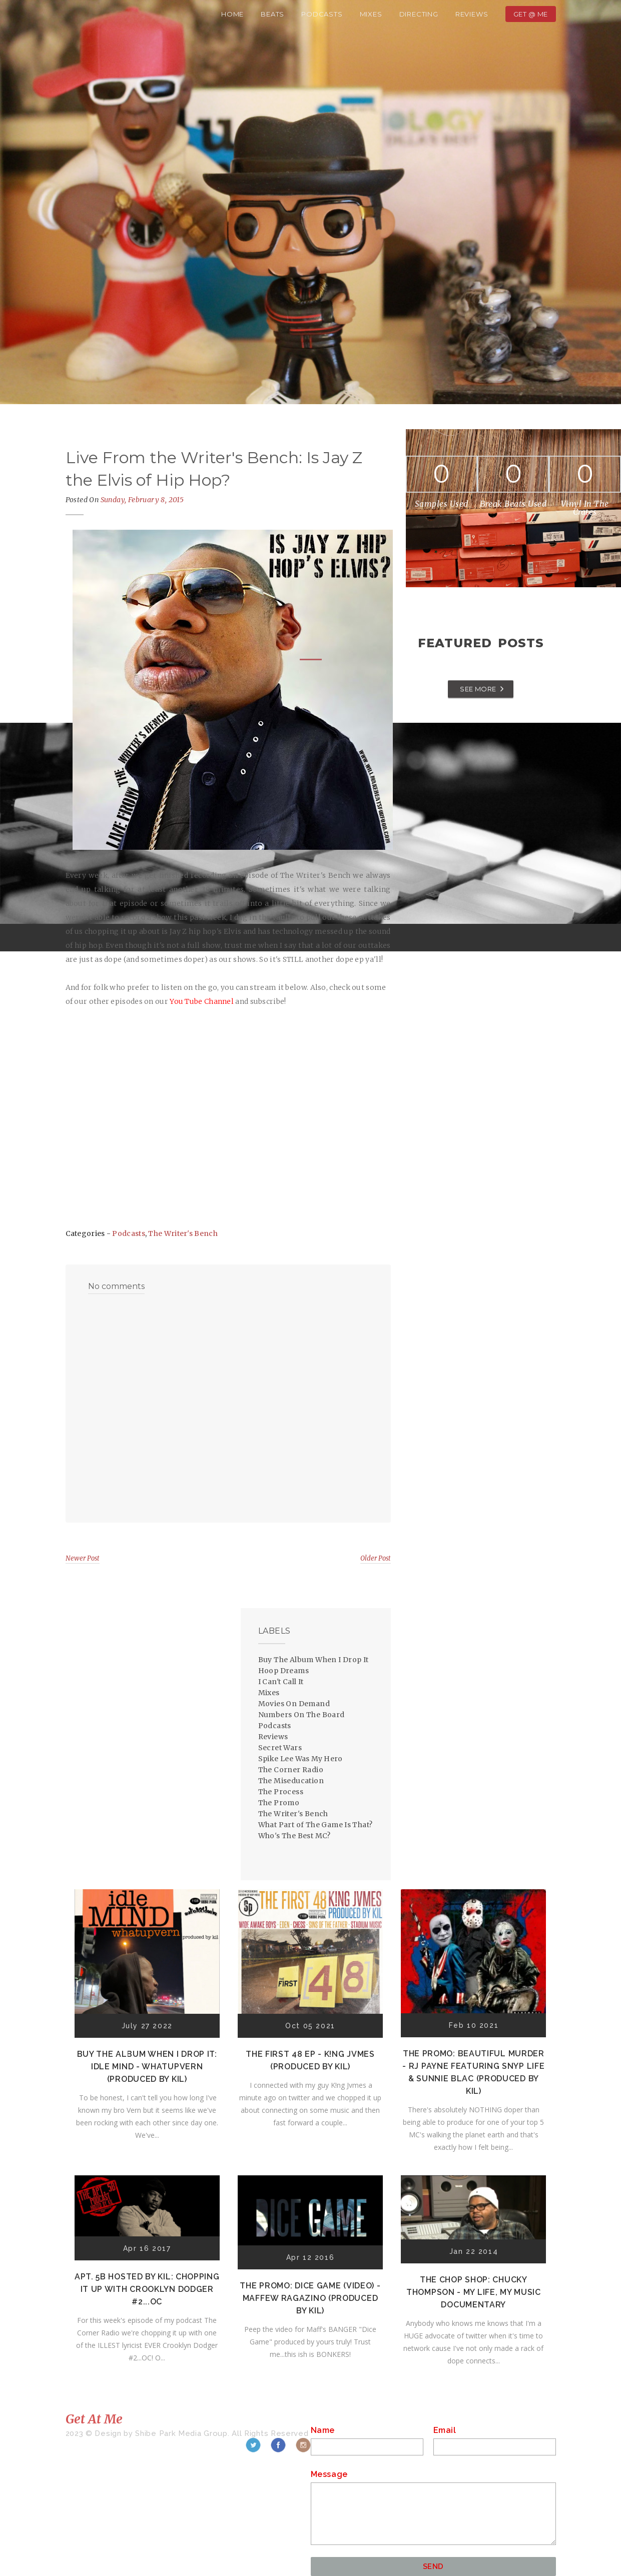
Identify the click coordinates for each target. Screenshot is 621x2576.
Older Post (375, 1558)
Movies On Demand (294, 1703)
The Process (280, 1791)
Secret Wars (280, 1747)
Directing (418, 14)
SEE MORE (478, 689)
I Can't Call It (281, 1681)
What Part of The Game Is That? (315, 1824)
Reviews (471, 14)
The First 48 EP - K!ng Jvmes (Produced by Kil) (310, 2060)
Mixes (371, 14)
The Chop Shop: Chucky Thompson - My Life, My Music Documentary (473, 2292)
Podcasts (321, 14)
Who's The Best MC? (294, 1835)
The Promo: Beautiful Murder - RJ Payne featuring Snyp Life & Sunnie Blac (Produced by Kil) (473, 2072)
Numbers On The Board (301, 1714)
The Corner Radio (290, 1769)
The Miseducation (291, 1780)
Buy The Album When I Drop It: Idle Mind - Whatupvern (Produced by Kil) (147, 2066)
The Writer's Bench (182, 1233)
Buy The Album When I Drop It (313, 1659)
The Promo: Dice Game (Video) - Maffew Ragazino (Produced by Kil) (310, 2298)
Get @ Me (530, 14)
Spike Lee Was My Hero (300, 1758)
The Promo (279, 1802)
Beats (272, 14)
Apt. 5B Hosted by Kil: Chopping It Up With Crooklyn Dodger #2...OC (147, 2289)
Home (232, 14)
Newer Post (83, 1558)
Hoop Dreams (283, 1670)
